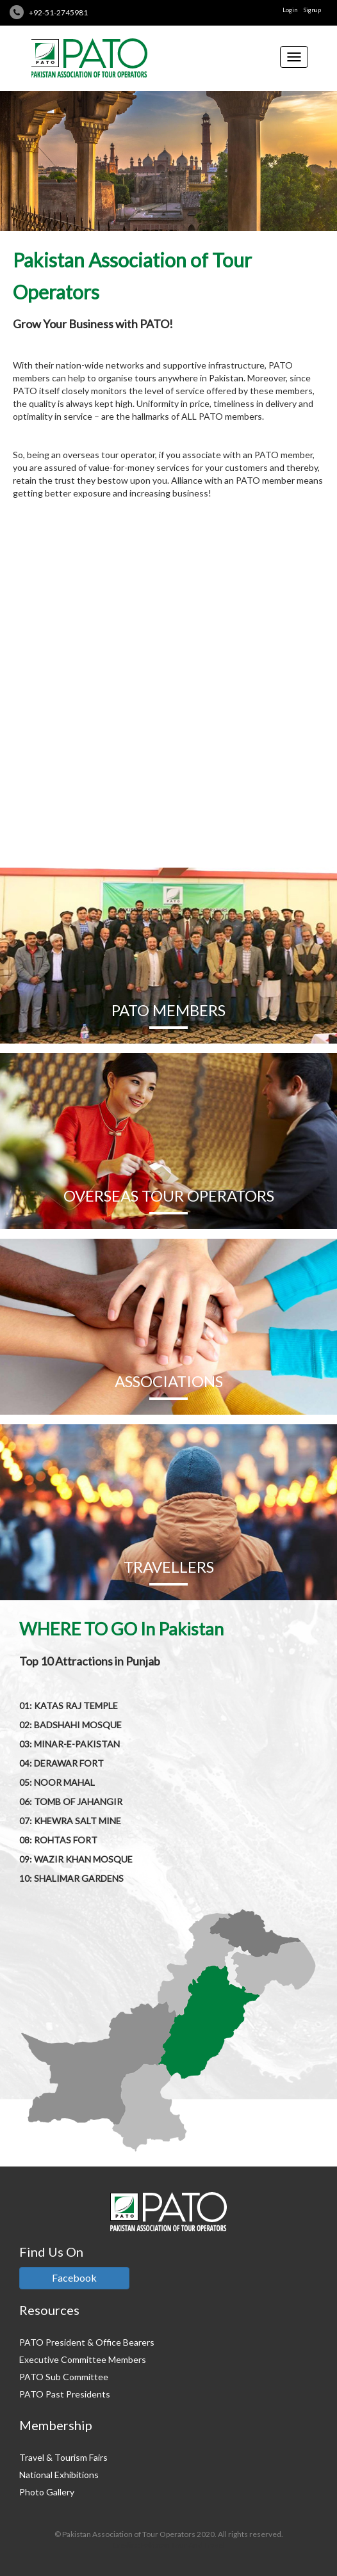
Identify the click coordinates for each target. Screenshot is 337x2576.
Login (290, 9)
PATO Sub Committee (63, 2376)
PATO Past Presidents (64, 2394)
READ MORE (169, 795)
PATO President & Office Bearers (86, 2342)
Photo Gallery (46, 2491)
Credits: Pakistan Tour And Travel (168, 2545)
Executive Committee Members (82, 2359)
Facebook (74, 2277)
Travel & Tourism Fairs (63, 2457)
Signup (312, 9)
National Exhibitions (59, 2474)
